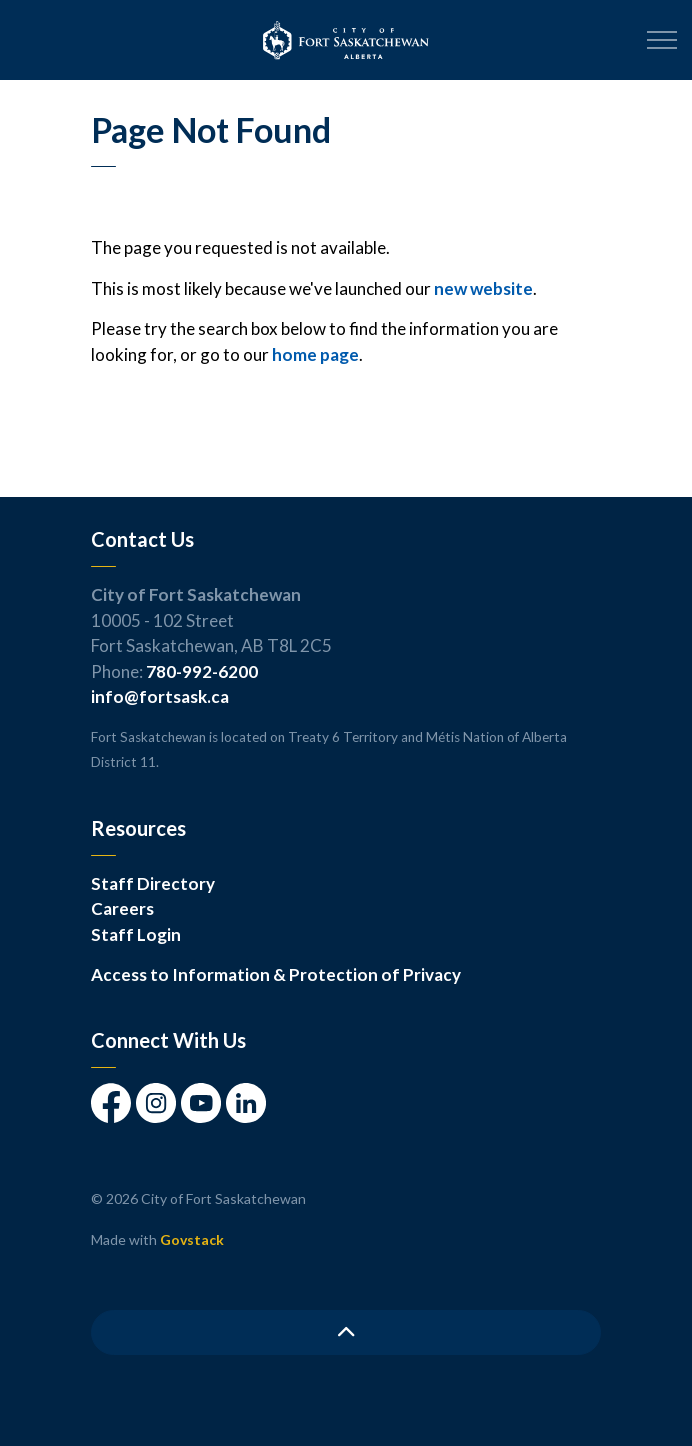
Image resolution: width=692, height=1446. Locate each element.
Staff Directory (153, 883)
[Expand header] (662, 40)
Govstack (192, 1239)
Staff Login (136, 934)
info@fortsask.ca (160, 696)
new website (483, 288)
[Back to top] (346, 1332)
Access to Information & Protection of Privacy (276, 974)
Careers (122, 908)
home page (315, 354)
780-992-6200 (202, 671)
